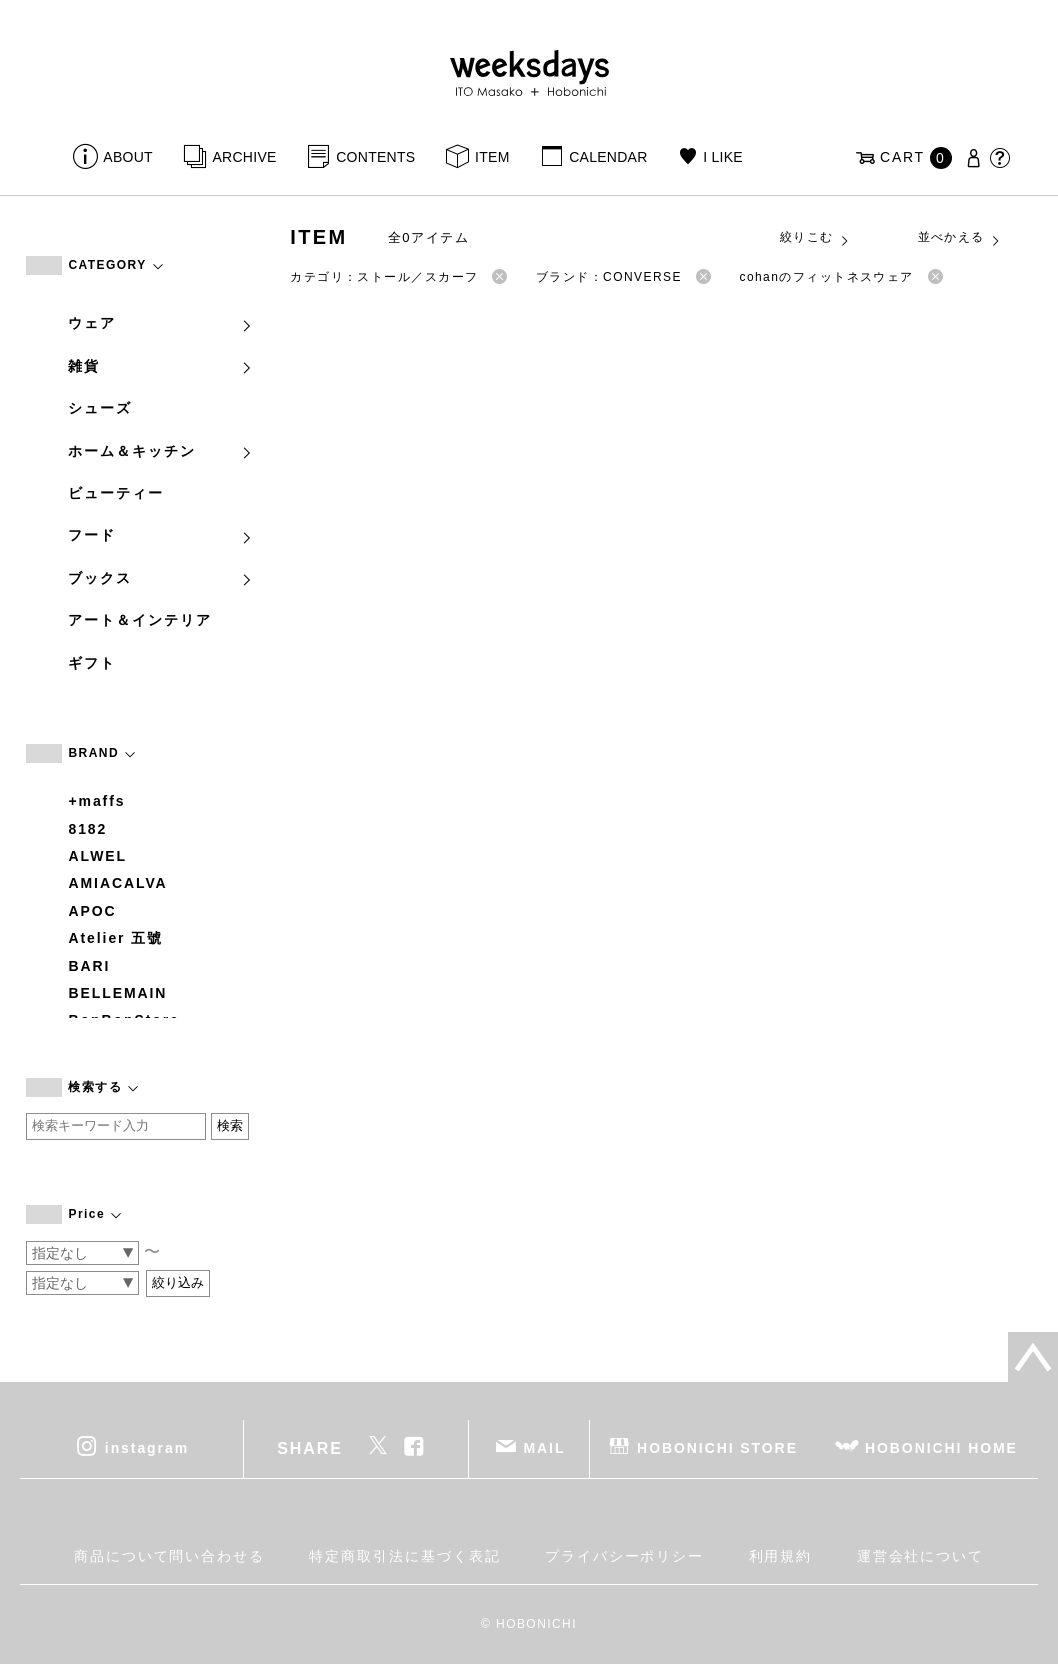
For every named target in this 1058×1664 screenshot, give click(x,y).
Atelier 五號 (115, 938)
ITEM (492, 157)
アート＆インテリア (139, 620)
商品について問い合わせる (169, 1556)
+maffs (96, 801)
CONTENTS (375, 157)
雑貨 (160, 366)
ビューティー (116, 493)
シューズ (100, 408)
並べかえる (960, 238)
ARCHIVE (244, 157)
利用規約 (781, 1556)
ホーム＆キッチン (160, 451)
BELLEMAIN (117, 993)
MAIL (544, 1448)
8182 (87, 829)
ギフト (92, 663)
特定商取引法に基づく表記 (404, 1556)
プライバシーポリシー (624, 1556)
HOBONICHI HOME (941, 1448)
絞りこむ (815, 238)
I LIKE (723, 157)
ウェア (160, 323)
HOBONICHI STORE (717, 1448)
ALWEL (97, 856)
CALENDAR (608, 157)
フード (160, 535)
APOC (92, 911)
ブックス (160, 578)
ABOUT (128, 157)
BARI (89, 966)
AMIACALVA (117, 883)
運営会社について (920, 1556)
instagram (147, 1448)
